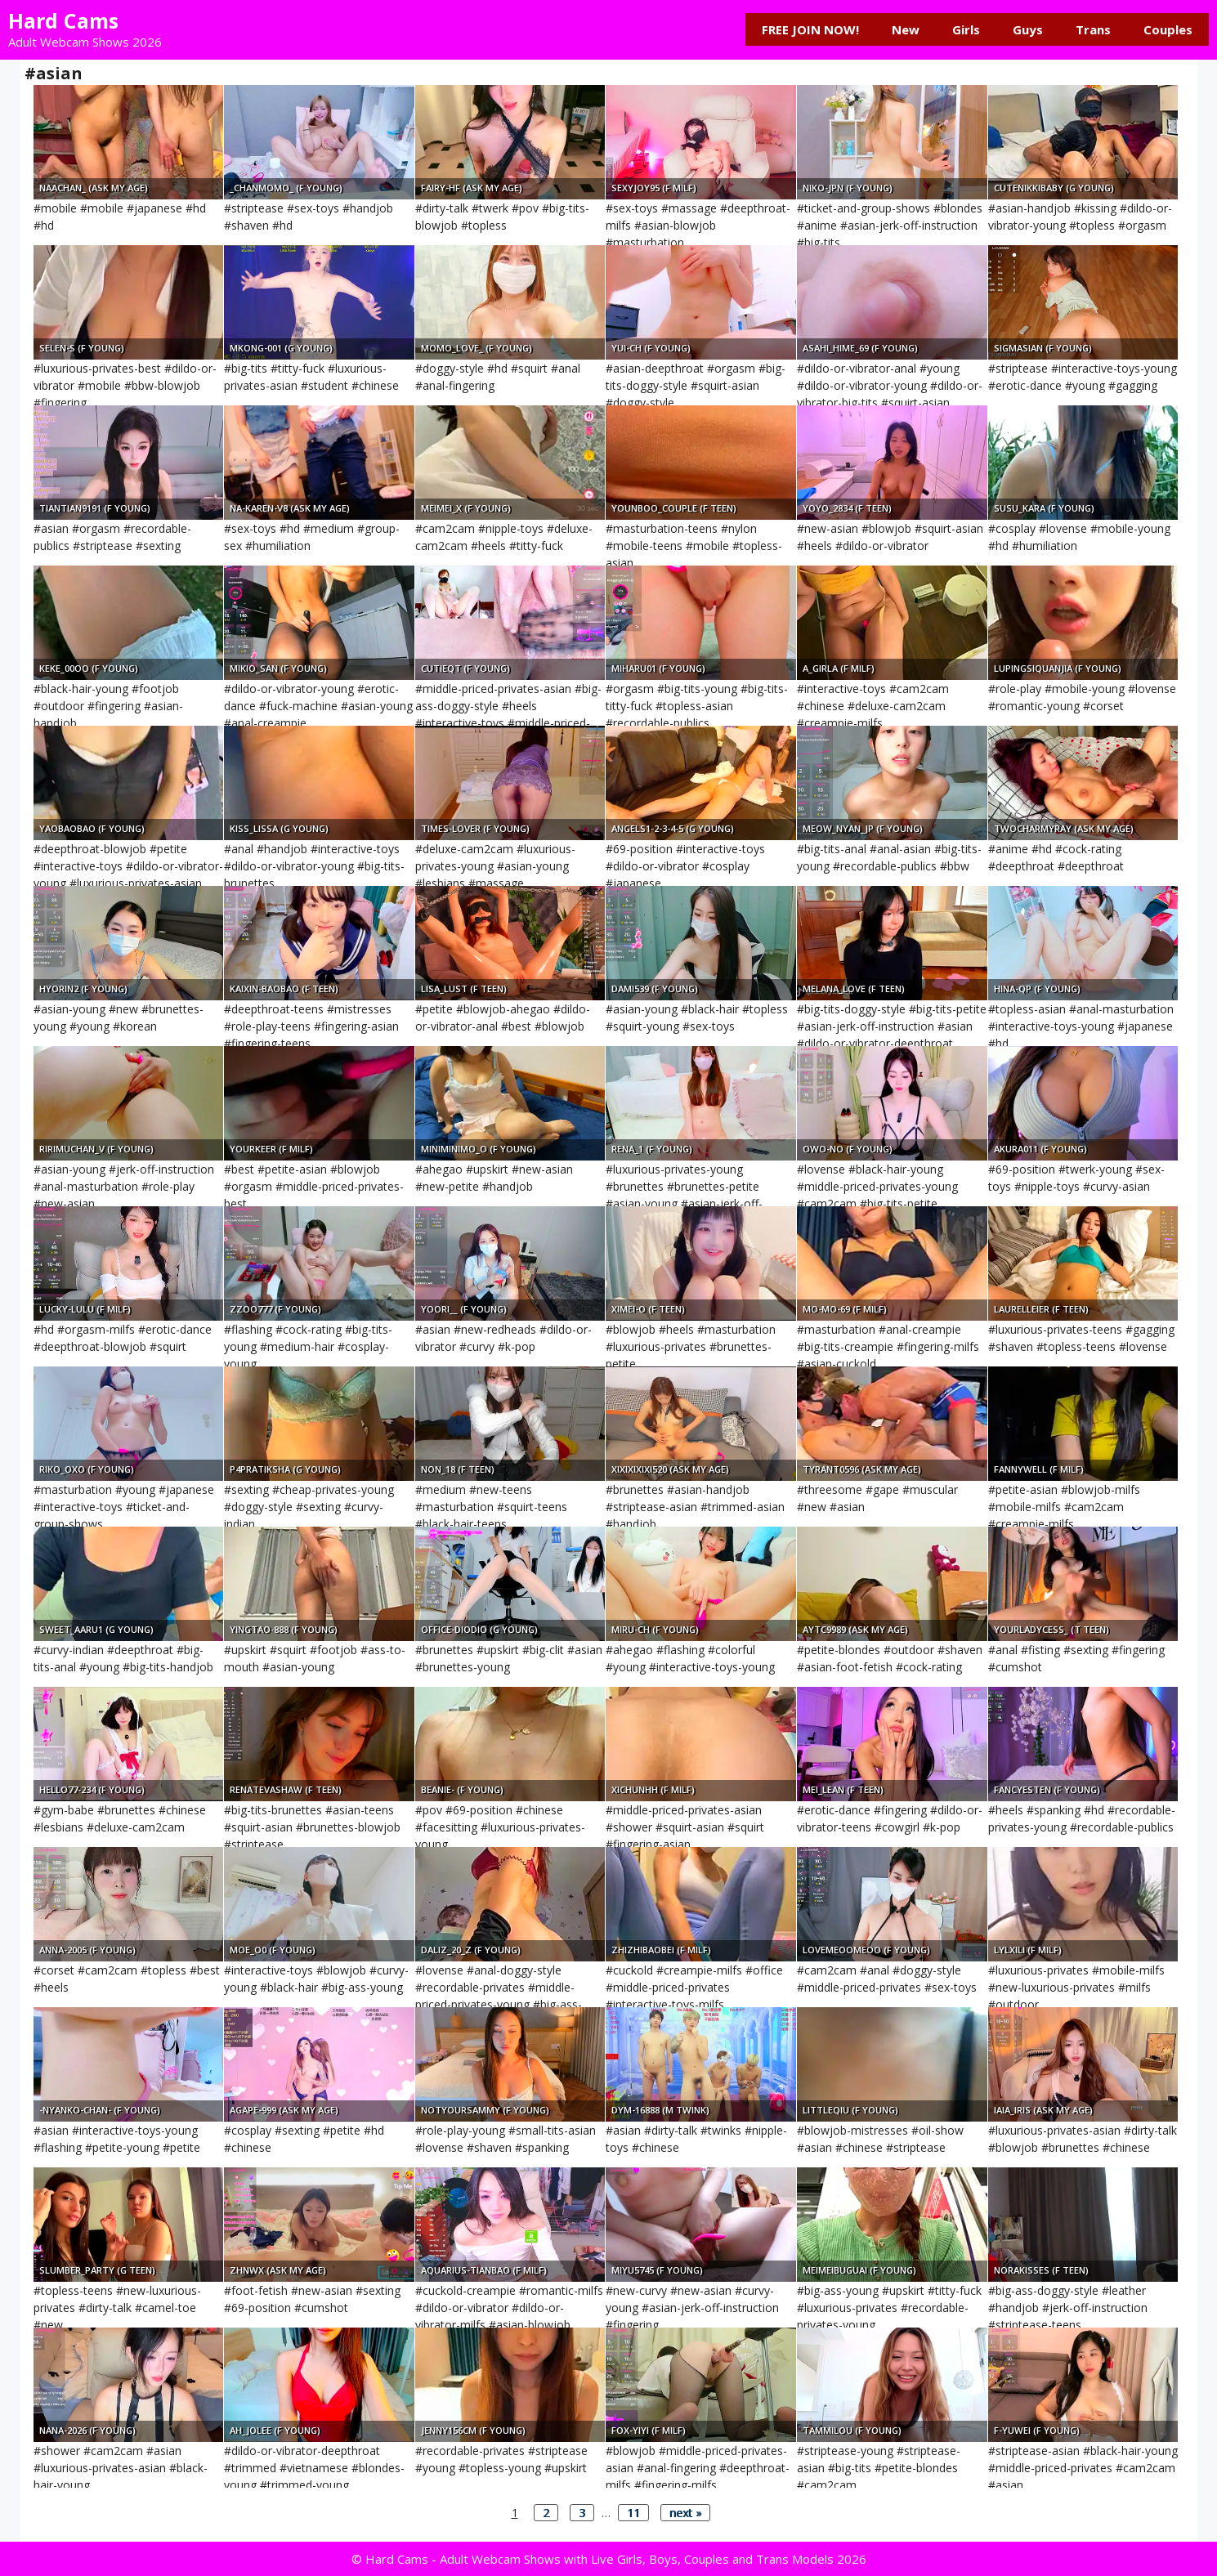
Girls (966, 29)
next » (685, 2512)
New (905, 29)
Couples (1167, 29)
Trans (1093, 29)
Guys (1028, 29)
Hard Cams (63, 20)
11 (633, 2512)
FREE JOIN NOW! (810, 29)
